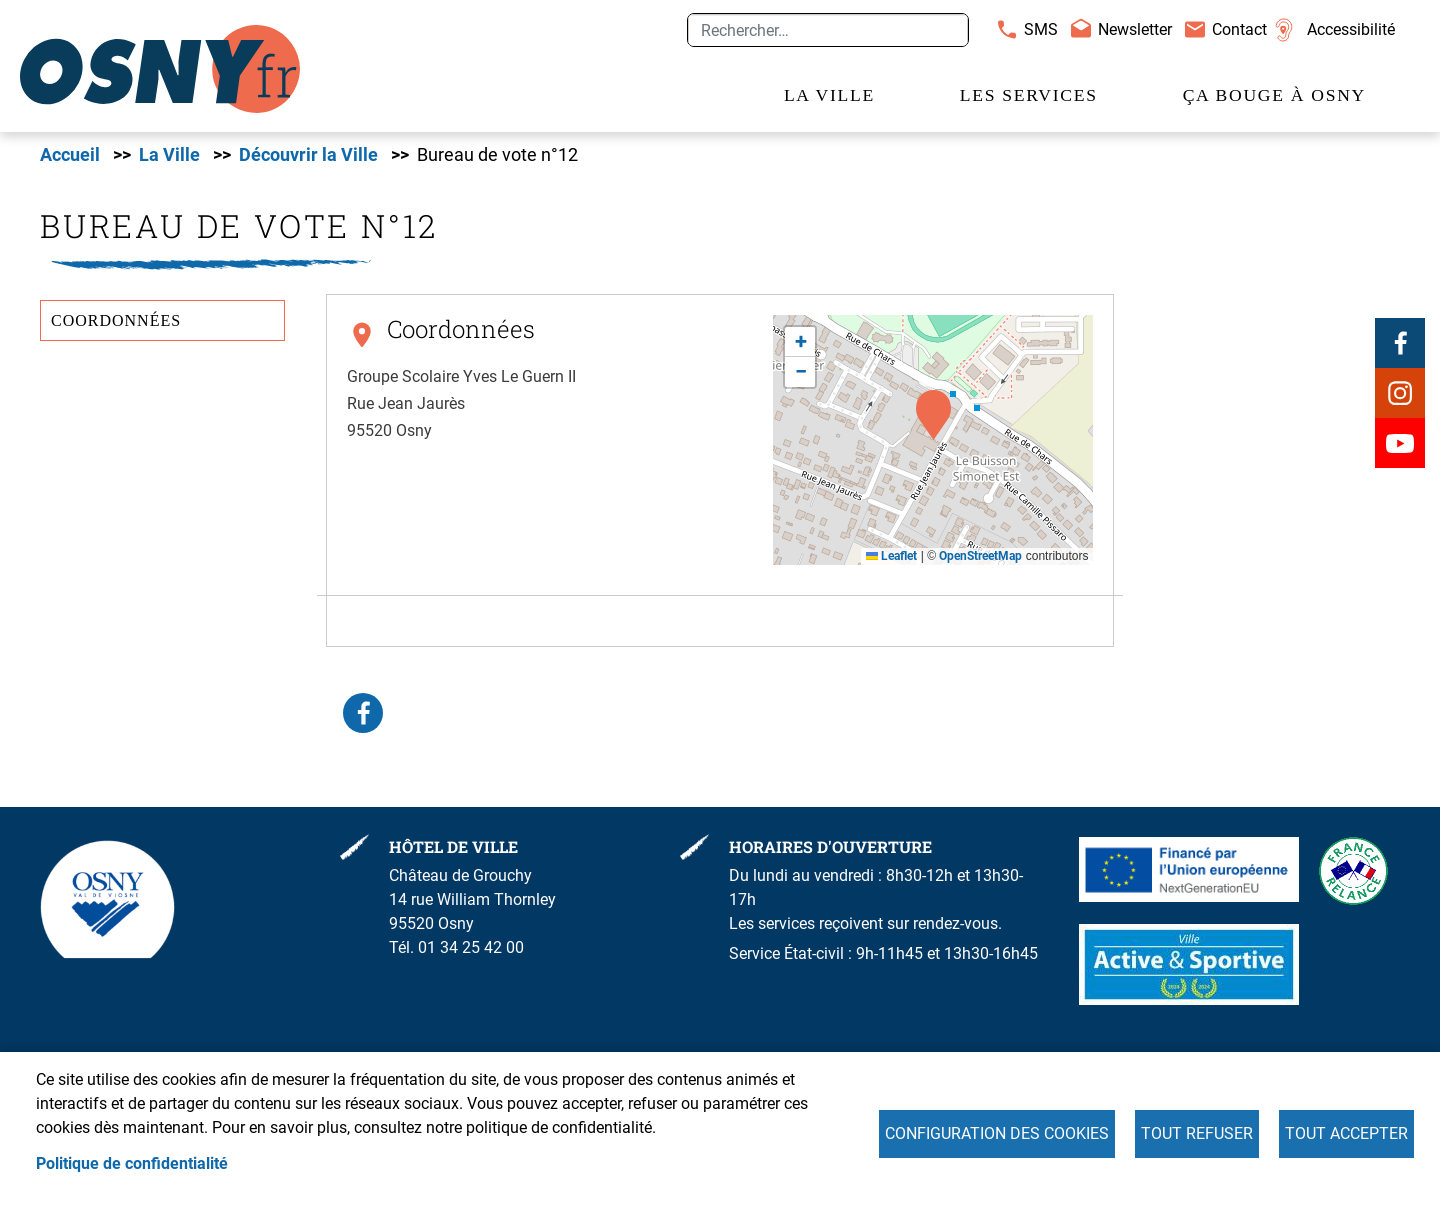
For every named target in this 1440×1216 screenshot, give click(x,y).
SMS (1041, 29)
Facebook (1400, 343)
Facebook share (363, 713)
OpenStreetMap (980, 556)
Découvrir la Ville (308, 155)
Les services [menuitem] (1029, 95)
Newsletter (1135, 29)
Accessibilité (1351, 29)
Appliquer (945, 30)
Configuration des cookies (997, 1133)
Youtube (1400, 443)
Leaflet (891, 556)
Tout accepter (1346, 1133)
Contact (1239, 29)
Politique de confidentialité (132, 1163)
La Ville (169, 155)
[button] (933, 415)
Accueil (70, 155)
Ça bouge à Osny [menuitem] (1274, 95)
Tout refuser (1197, 1133)
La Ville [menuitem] (829, 95)
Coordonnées (116, 320)
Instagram (1400, 393)
